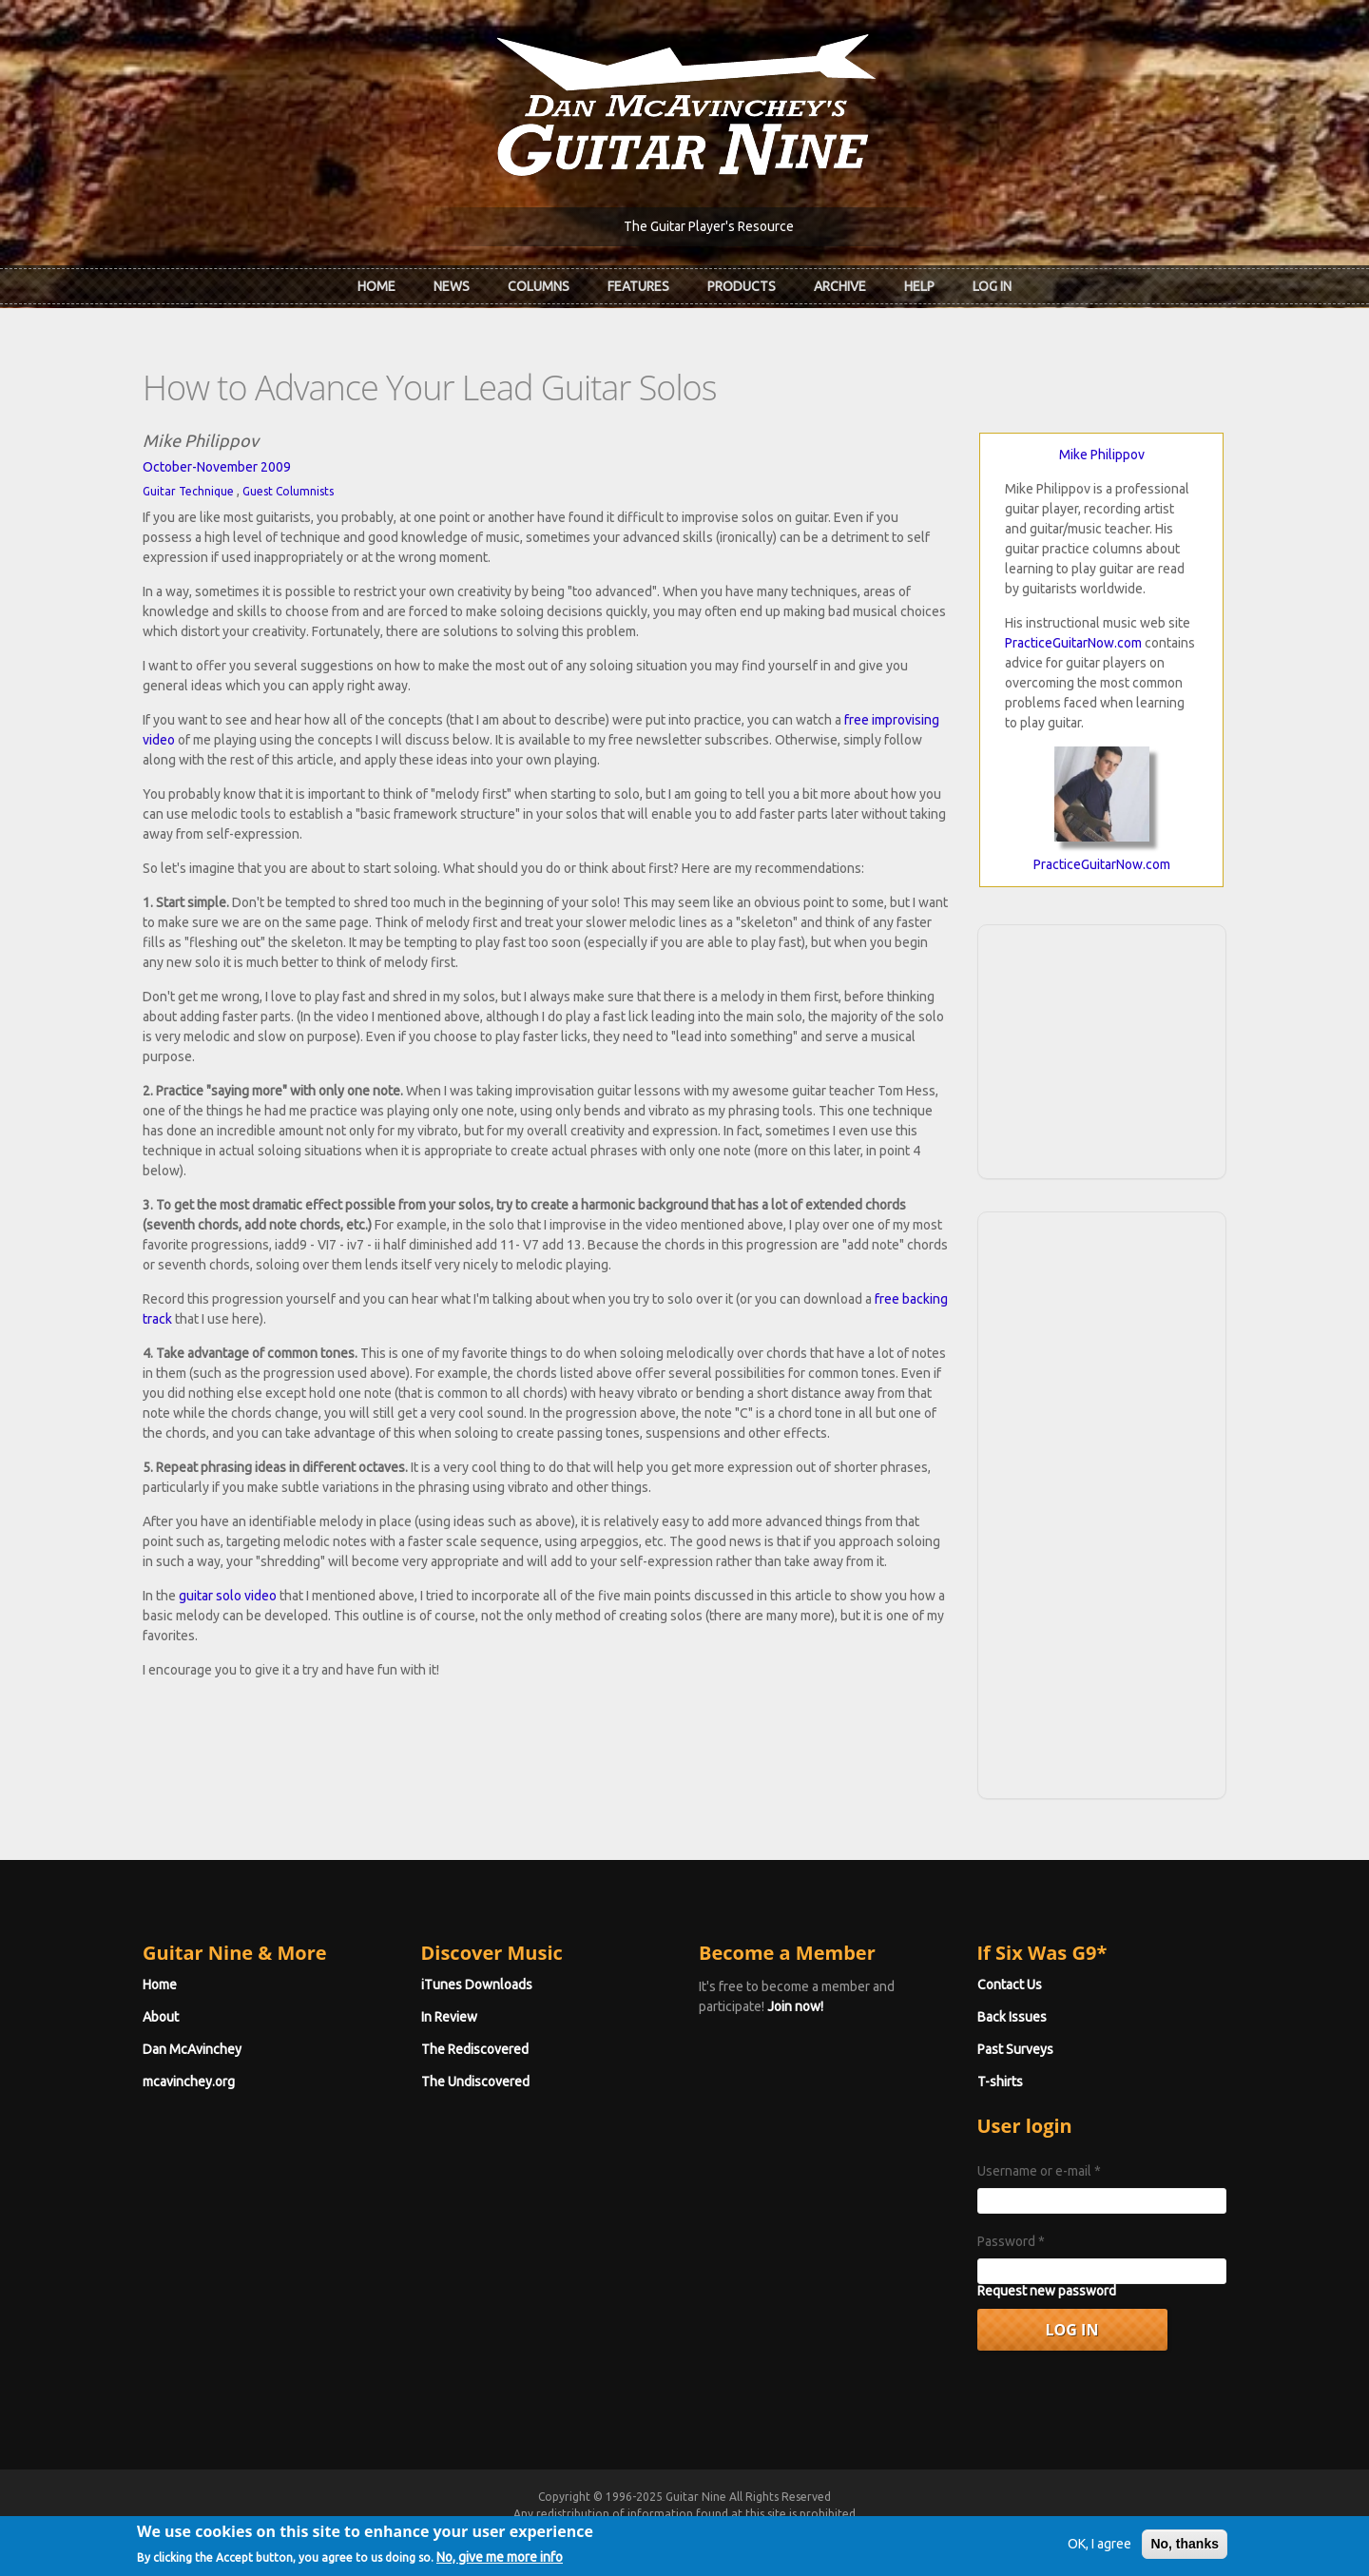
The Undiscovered (475, 2081)
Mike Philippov (1102, 454)
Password (1011, 2241)
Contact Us (1009, 1984)
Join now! (795, 2006)
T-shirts (1000, 2081)
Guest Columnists (288, 491)
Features (638, 286)
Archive (840, 286)
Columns (538, 286)
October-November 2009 (217, 467)
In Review (449, 2016)
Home (376, 286)
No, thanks (1184, 2549)
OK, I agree (1099, 2549)
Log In (992, 286)
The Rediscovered (475, 2049)
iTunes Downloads (476, 1984)
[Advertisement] (1102, 1049)
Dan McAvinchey (192, 2049)
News (452, 286)
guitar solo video (228, 1595)
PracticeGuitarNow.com (1073, 642)
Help (919, 286)
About (161, 2016)
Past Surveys (1015, 2049)
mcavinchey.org (189, 2081)
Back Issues (1012, 2016)
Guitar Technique (188, 491)
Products (741, 286)
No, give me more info (499, 2562)
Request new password (1046, 2290)
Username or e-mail (1039, 2171)
